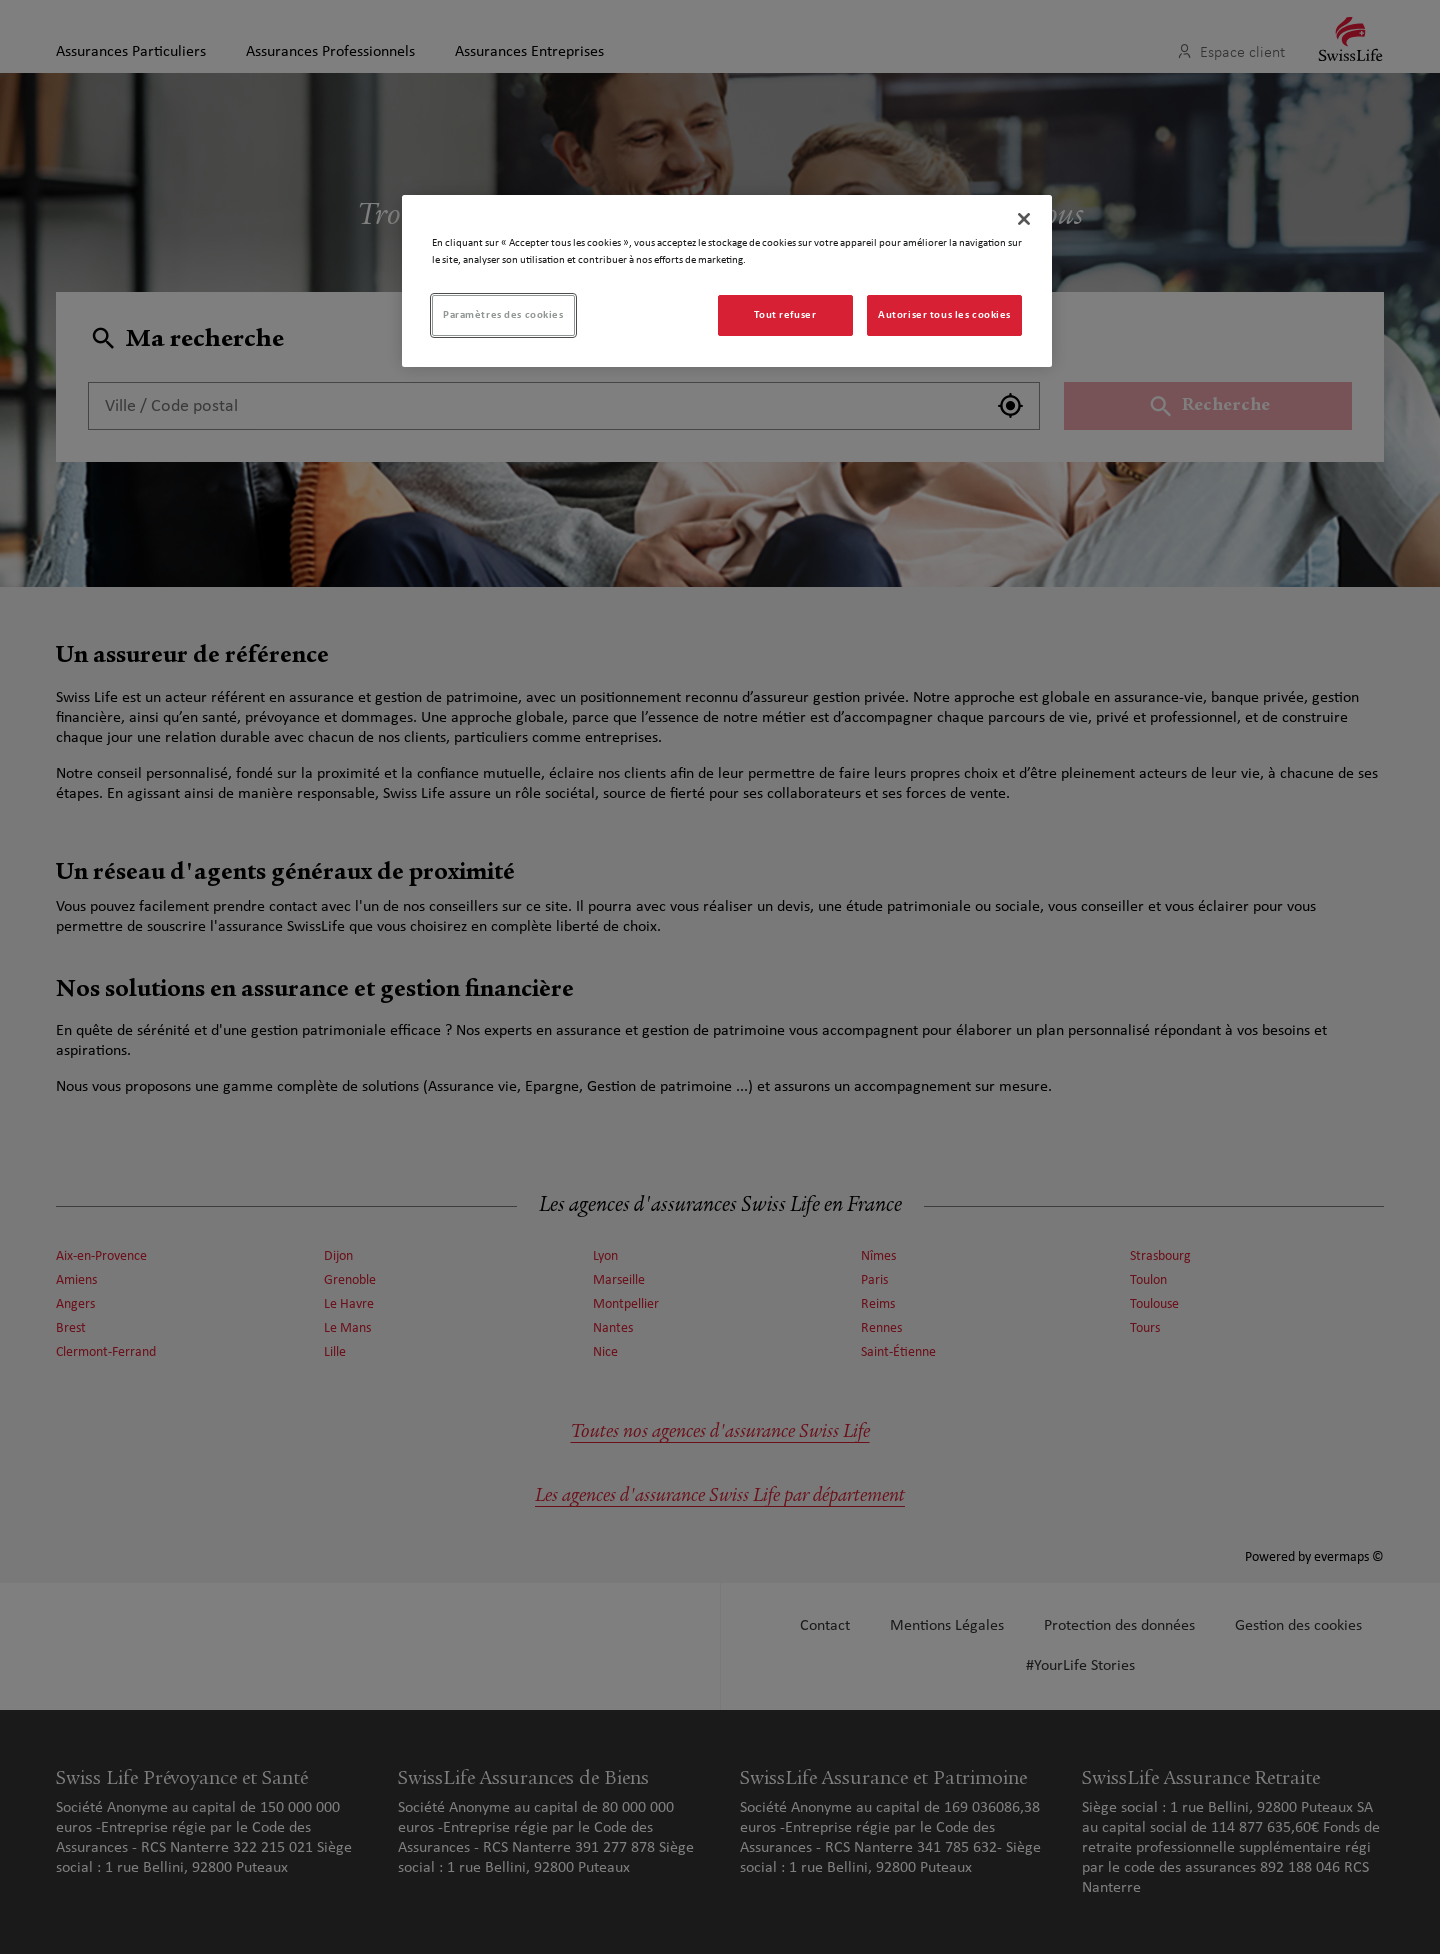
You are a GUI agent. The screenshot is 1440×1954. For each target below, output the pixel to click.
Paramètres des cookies (503, 315)
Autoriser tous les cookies (944, 315)
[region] (727, 281)
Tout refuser (785, 315)
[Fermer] (1024, 219)
